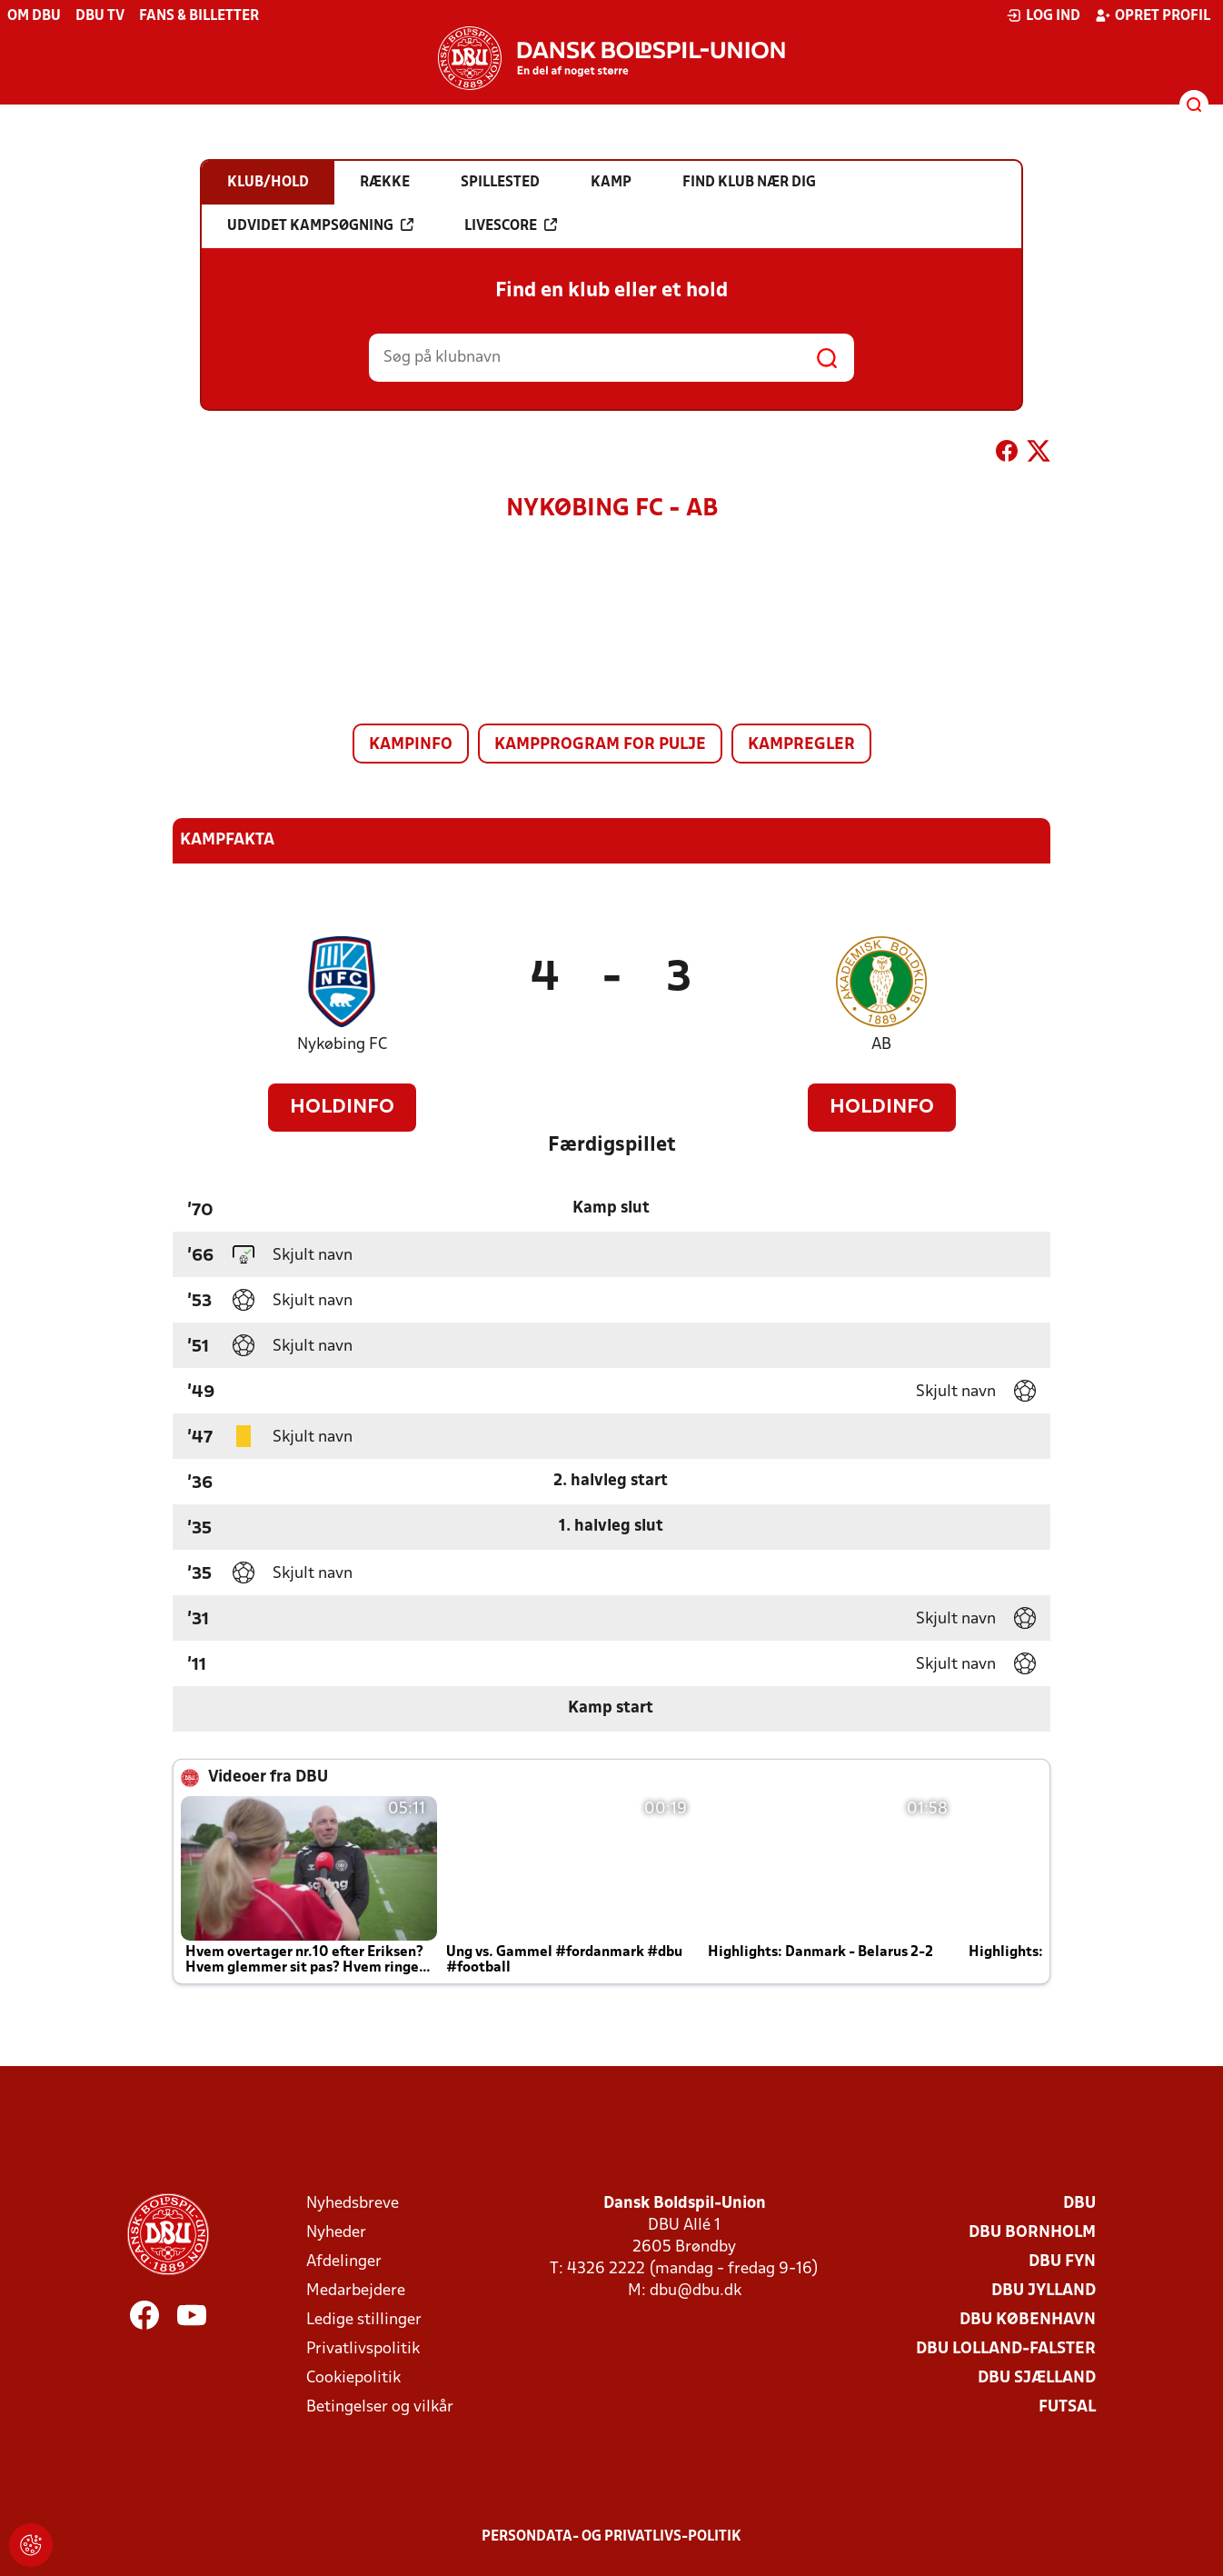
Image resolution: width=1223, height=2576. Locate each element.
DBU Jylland (1043, 2291)
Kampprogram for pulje (600, 745)
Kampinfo (410, 745)
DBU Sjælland (1037, 2378)
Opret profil (1152, 15)
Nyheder (336, 2233)
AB (881, 1045)
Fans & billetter (199, 16)
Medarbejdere (355, 2291)
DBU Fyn (1062, 2262)
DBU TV (99, 16)
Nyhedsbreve (352, 2204)
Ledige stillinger (364, 2320)
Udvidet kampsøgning (320, 225)
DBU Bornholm (1032, 2233)
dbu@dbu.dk (695, 2291)
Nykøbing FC (342, 1045)
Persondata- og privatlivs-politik (611, 2537)
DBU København (1028, 2320)
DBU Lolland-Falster (1006, 2349)
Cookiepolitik (353, 2378)
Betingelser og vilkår (379, 2407)
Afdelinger (344, 2262)
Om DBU (34, 16)
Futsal (1067, 2407)
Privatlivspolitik (363, 2349)
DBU (1079, 2204)
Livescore (510, 225)
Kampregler (801, 745)
